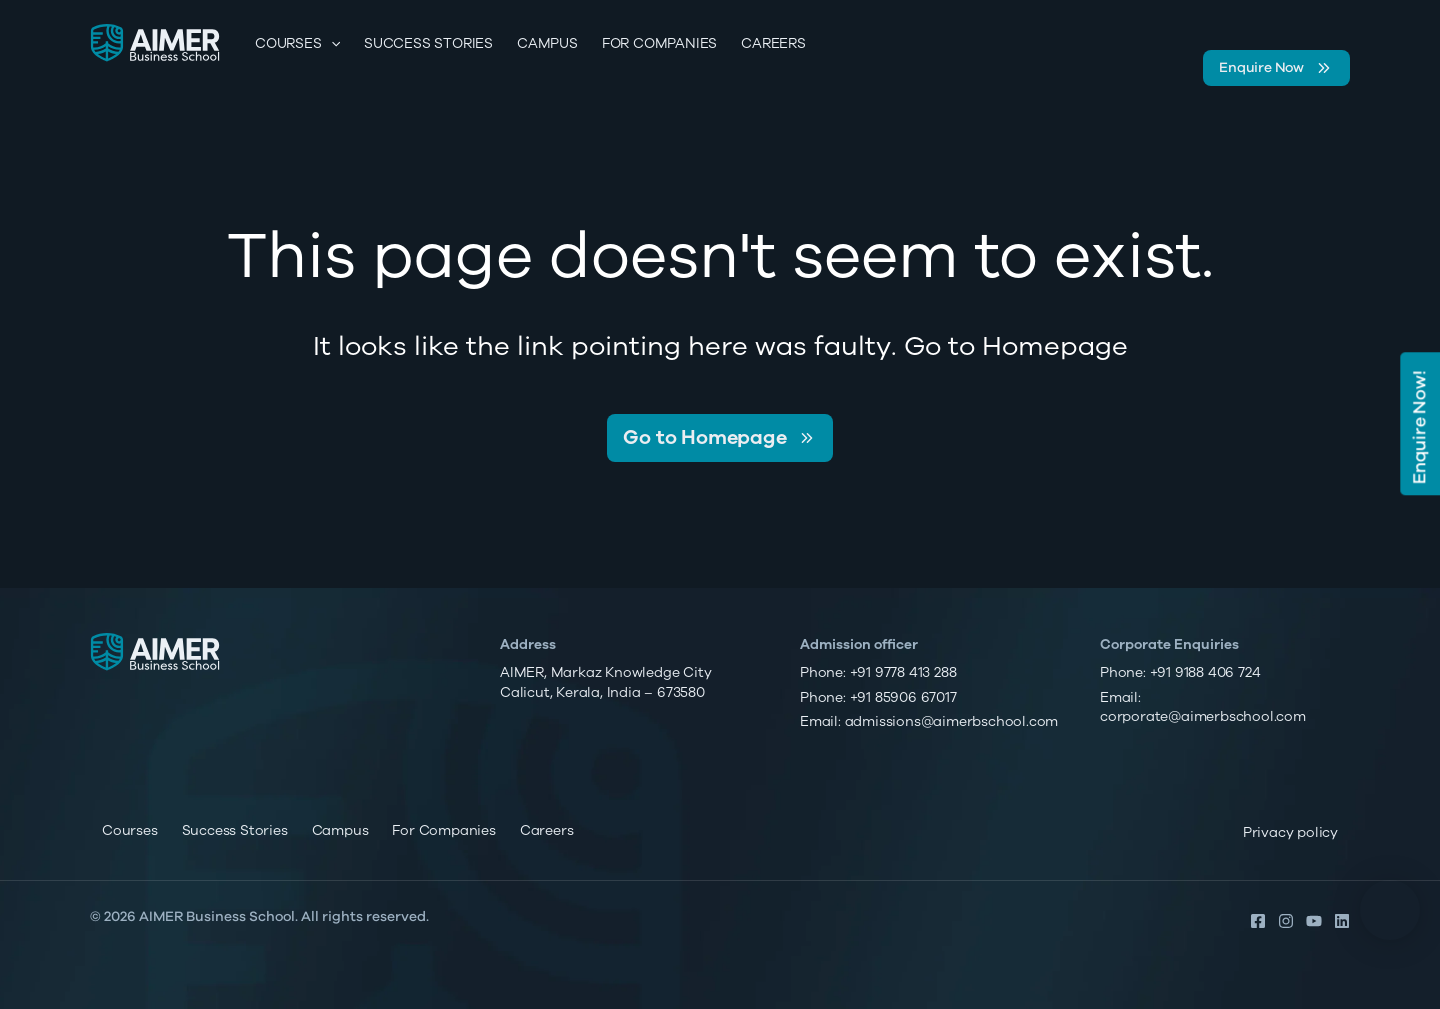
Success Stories (428, 43)
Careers (773, 43)
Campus (547, 43)
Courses (297, 44)
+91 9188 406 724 (1205, 672)
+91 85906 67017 (903, 697)
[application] (331, 44)
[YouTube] (1314, 921)
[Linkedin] (1342, 921)
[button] (1390, 910)
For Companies (659, 43)
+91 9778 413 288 (903, 672)
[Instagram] (1286, 921)
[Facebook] (1258, 921)
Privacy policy (1290, 832)
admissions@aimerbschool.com (952, 721)
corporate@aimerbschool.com (1203, 716)
